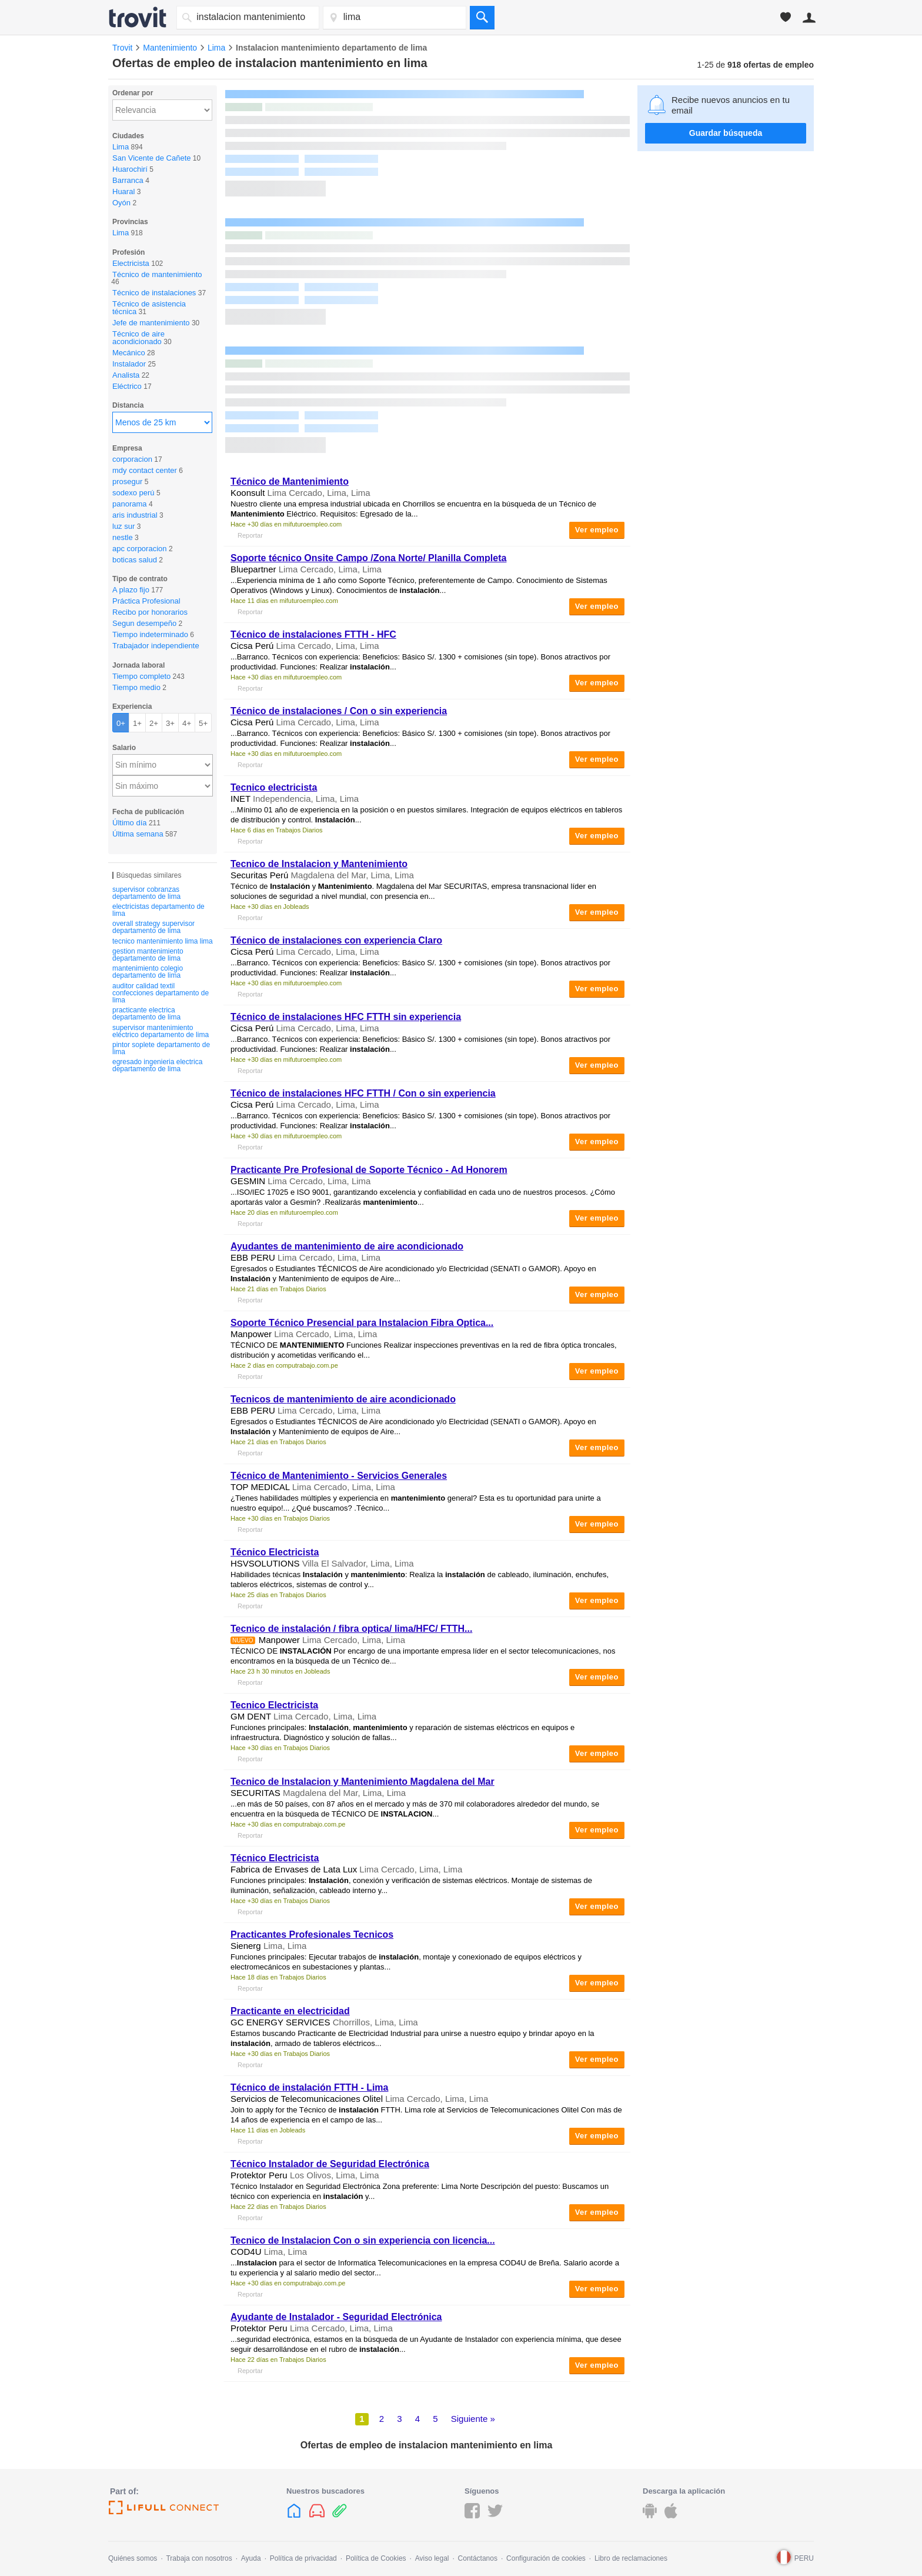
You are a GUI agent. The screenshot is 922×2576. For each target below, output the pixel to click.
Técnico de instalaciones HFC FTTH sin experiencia (345, 1017)
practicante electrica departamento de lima (146, 1014)
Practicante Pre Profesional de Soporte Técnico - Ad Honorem (368, 1170)
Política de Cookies (376, 2558)
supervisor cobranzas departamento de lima (146, 893)
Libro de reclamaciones (630, 2558)
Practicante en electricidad (290, 2011)
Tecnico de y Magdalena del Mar (362, 1782)
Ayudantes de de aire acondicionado (346, 1246)
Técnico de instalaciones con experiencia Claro (336, 940)
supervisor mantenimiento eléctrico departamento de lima (160, 1031)
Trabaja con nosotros (199, 2558)
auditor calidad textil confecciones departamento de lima (160, 993)
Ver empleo (597, 529)
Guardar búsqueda (725, 133)
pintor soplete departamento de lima (161, 1048)
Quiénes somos (132, 2558)
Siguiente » (473, 2419)
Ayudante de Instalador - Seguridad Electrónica (336, 2317)
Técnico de (289, 481)
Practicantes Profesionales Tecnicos (311, 1934)
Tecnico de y (318, 864)
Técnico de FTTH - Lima (309, 2087)
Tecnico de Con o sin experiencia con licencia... (362, 2240)
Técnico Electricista (274, 1552)
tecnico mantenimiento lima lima (162, 941)
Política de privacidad (303, 2558)
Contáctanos (477, 2558)
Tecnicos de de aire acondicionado (343, 1399)
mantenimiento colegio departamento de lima (147, 972)
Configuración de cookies (546, 2558)
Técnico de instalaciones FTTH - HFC (313, 634)
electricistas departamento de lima (158, 910)
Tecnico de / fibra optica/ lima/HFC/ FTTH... (351, 1629)
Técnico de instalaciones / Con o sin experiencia (338, 711)
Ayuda (251, 2558)
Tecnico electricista (273, 787)
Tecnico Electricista (274, 1705)
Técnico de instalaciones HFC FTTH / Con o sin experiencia (363, 1093)
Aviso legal (432, 2558)
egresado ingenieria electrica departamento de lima (157, 1065)
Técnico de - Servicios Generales (338, 1476)
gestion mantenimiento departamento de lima (147, 955)
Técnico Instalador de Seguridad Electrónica (329, 2164)
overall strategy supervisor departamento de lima (153, 927)
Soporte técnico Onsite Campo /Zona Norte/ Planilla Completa (368, 558)
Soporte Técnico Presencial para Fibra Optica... (361, 1323)
